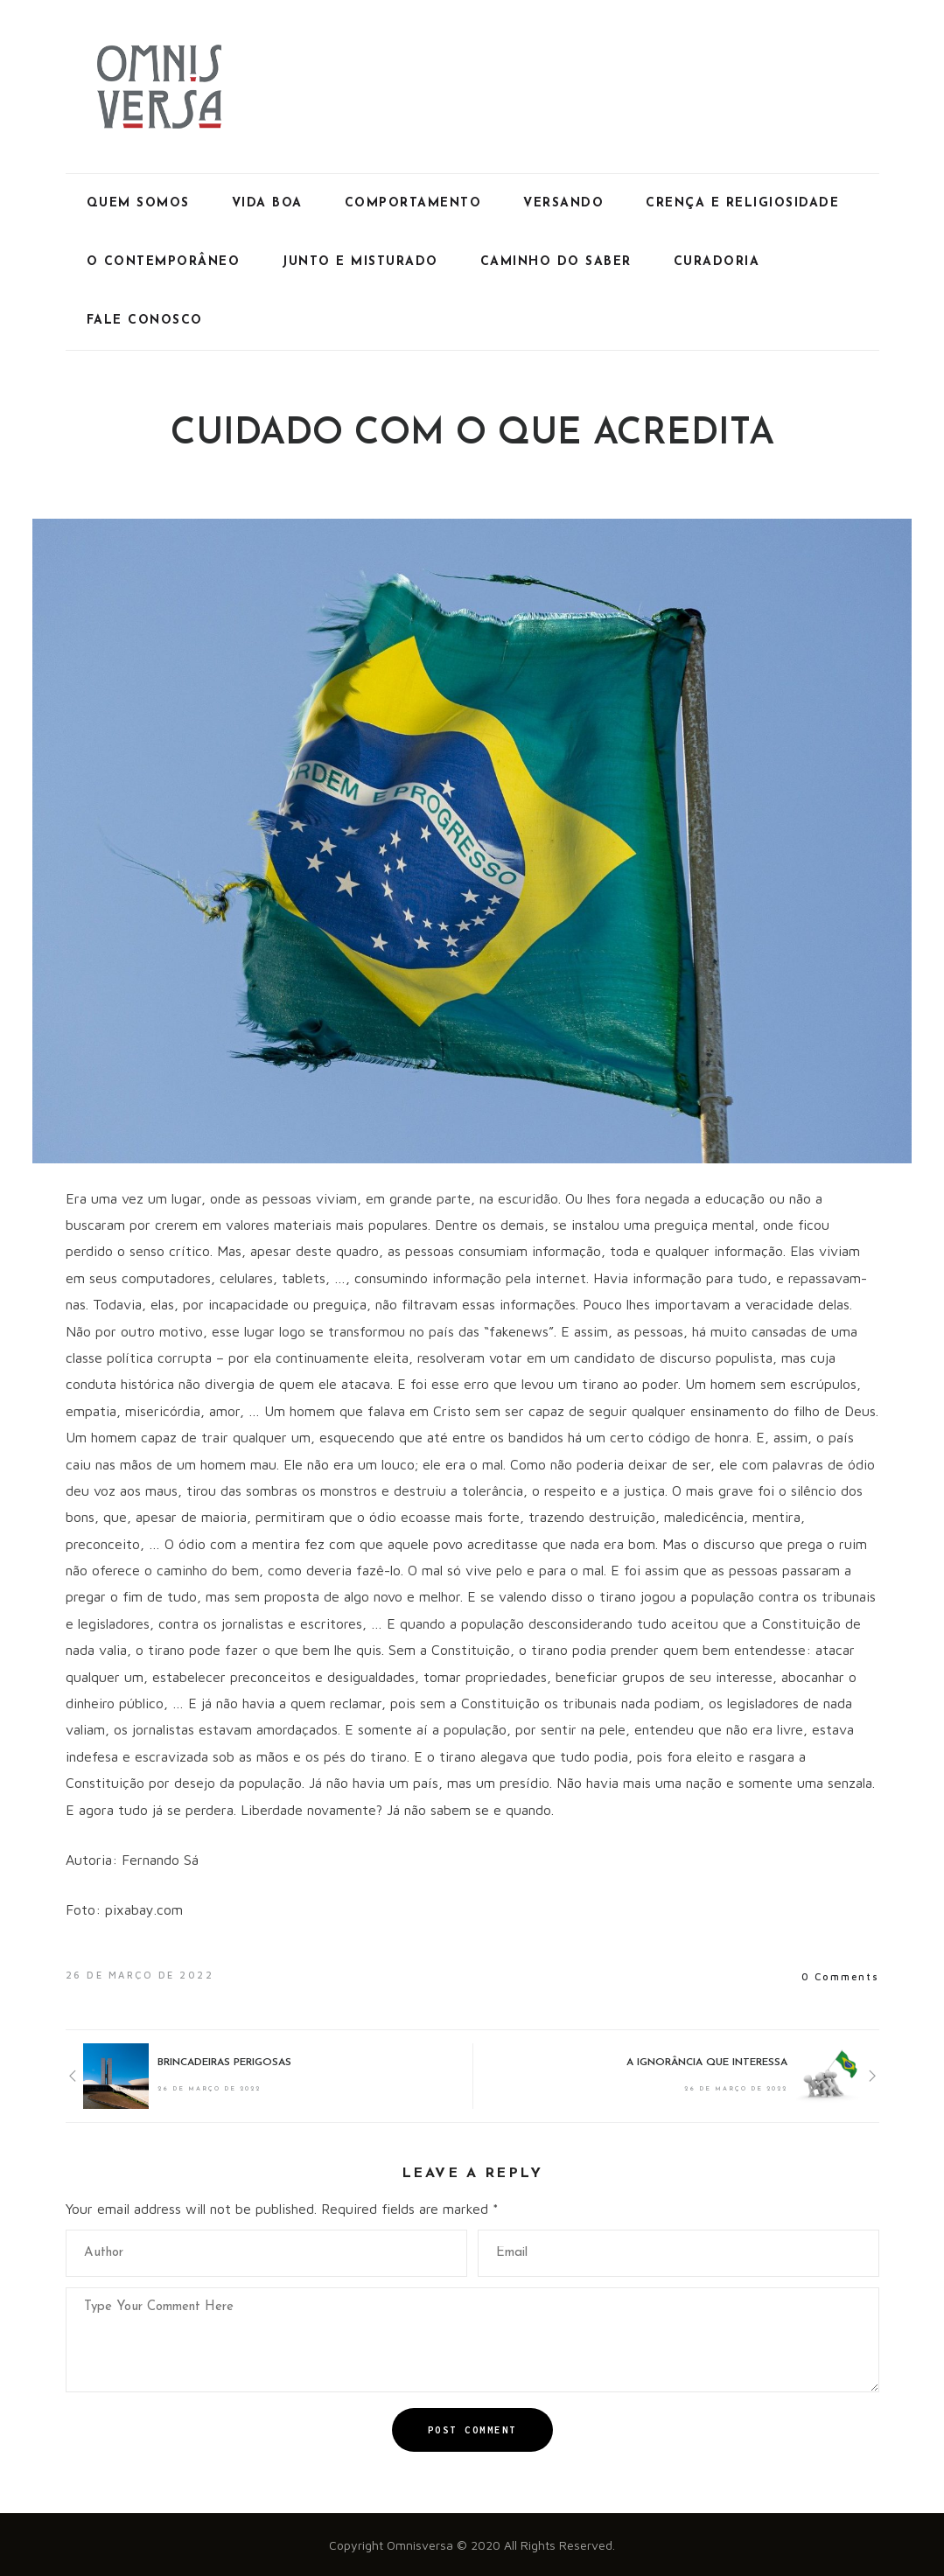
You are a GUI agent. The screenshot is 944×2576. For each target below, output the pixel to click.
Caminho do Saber (556, 262)
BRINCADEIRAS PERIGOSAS (224, 2062)
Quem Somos (138, 203)
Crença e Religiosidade (742, 203)
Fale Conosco (145, 320)
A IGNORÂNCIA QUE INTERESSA (706, 2062)
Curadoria (717, 262)
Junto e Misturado (360, 262)
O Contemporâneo (164, 262)
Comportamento (413, 203)
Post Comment (472, 2430)
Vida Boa (267, 203)
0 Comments (840, 1976)
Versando (563, 203)
